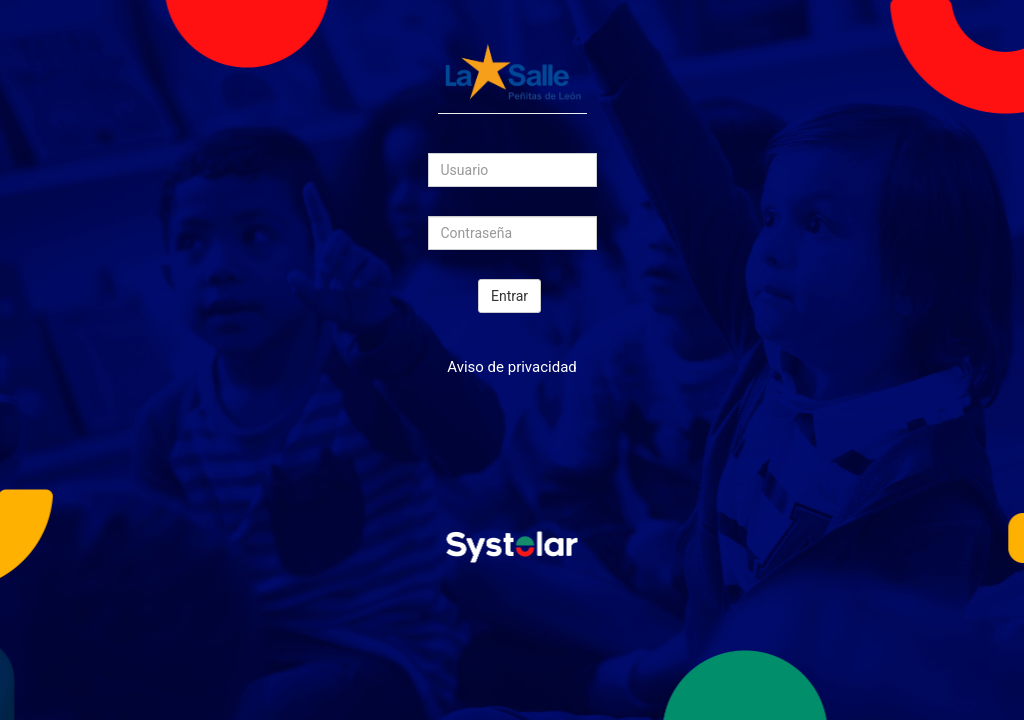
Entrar (509, 296)
